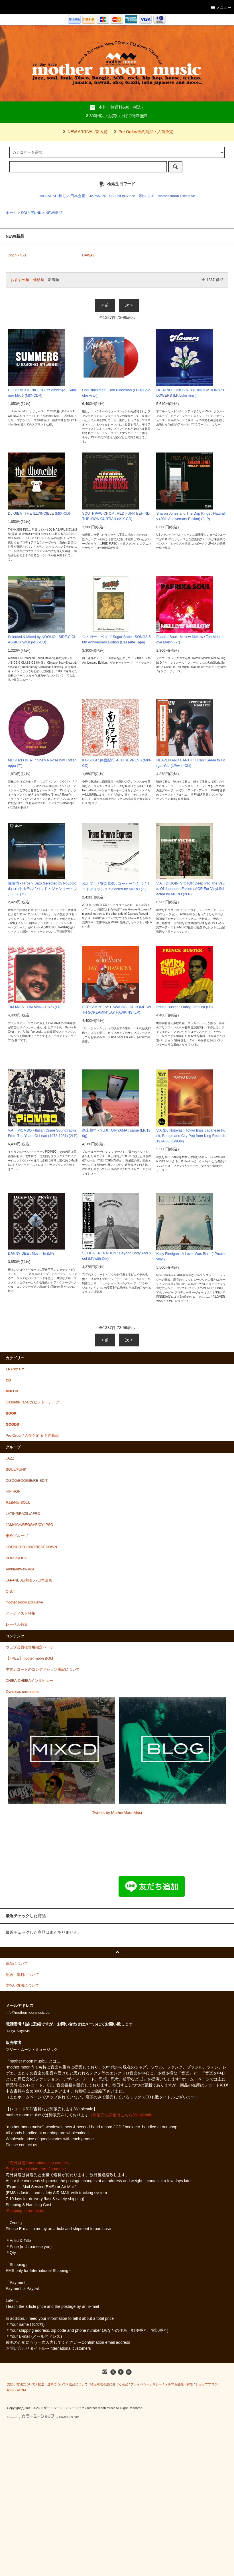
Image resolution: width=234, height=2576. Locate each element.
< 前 (105, 305)
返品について (78, 2384)
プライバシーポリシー (146, 2384)
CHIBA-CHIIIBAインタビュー (29, 1681)
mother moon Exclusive (176, 196)
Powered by (43, 2417)
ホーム (11, 213)
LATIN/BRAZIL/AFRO (23, 1514)
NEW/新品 (54, 213)
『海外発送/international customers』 (39, 2163)
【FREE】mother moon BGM (29, 1658)
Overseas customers (22, 1692)
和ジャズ (146, 196)
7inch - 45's (17, 255)
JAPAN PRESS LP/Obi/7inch (112, 196)
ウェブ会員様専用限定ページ (30, 1647)
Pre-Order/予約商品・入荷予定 (142, 131)
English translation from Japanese (36, 2169)
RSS (10, 2390)
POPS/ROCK (16, 1558)
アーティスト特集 (20, 1613)
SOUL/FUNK (31, 213)
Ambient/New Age (20, 1569)
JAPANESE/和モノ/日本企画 (62, 196)
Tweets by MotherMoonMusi (117, 1812)
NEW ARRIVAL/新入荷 (84, 131)
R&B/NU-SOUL (18, 1503)
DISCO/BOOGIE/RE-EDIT (27, 1481)
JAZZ (10, 1458)
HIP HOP (13, 1491)
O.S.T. (11, 1591)
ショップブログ (206, 2384)
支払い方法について (21, 2384)
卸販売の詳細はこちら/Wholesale (122, 2115)
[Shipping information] (25, 2210)
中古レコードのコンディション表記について (43, 1670)
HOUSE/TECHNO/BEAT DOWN (31, 1547)
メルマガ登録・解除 (179, 2384)
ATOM (21, 2390)
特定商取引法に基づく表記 (109, 2384)
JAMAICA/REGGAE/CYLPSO (29, 1525)
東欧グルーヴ (17, 1536)
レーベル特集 (17, 1625)
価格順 (38, 280)
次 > (129, 305)
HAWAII (88, 255)
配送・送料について (52, 2384)
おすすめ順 (20, 280)
